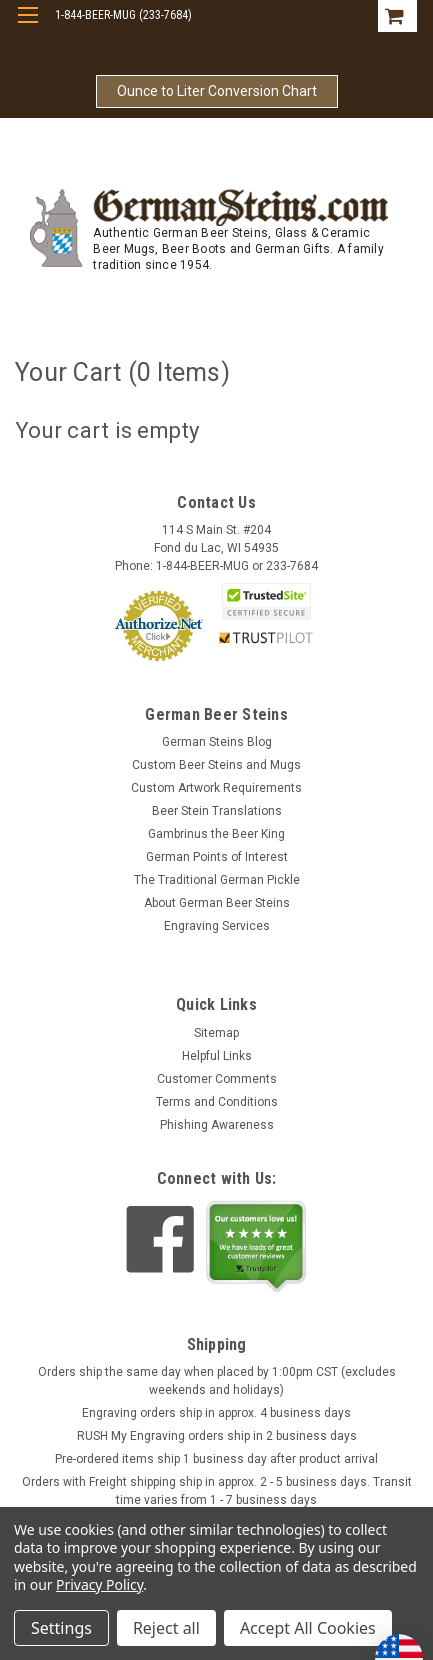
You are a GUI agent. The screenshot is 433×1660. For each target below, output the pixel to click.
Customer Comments (217, 1079)
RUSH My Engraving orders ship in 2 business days (217, 1436)
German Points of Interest (217, 857)
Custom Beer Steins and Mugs (216, 765)
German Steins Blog (217, 742)
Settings (61, 1628)
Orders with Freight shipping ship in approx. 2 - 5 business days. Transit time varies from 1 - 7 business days (217, 1491)
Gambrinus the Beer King (216, 834)
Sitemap (216, 1033)
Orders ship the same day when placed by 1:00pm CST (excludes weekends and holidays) (217, 1381)
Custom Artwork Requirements (216, 788)
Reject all (166, 1628)
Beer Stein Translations (217, 811)
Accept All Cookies (308, 1628)
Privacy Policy (99, 1584)
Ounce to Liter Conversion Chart (217, 91)
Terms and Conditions (217, 1102)
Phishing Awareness (217, 1125)
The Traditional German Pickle (217, 880)
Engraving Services (217, 926)
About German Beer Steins (217, 903)
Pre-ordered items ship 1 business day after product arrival (216, 1459)
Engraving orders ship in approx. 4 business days (216, 1413)
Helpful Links (217, 1056)
